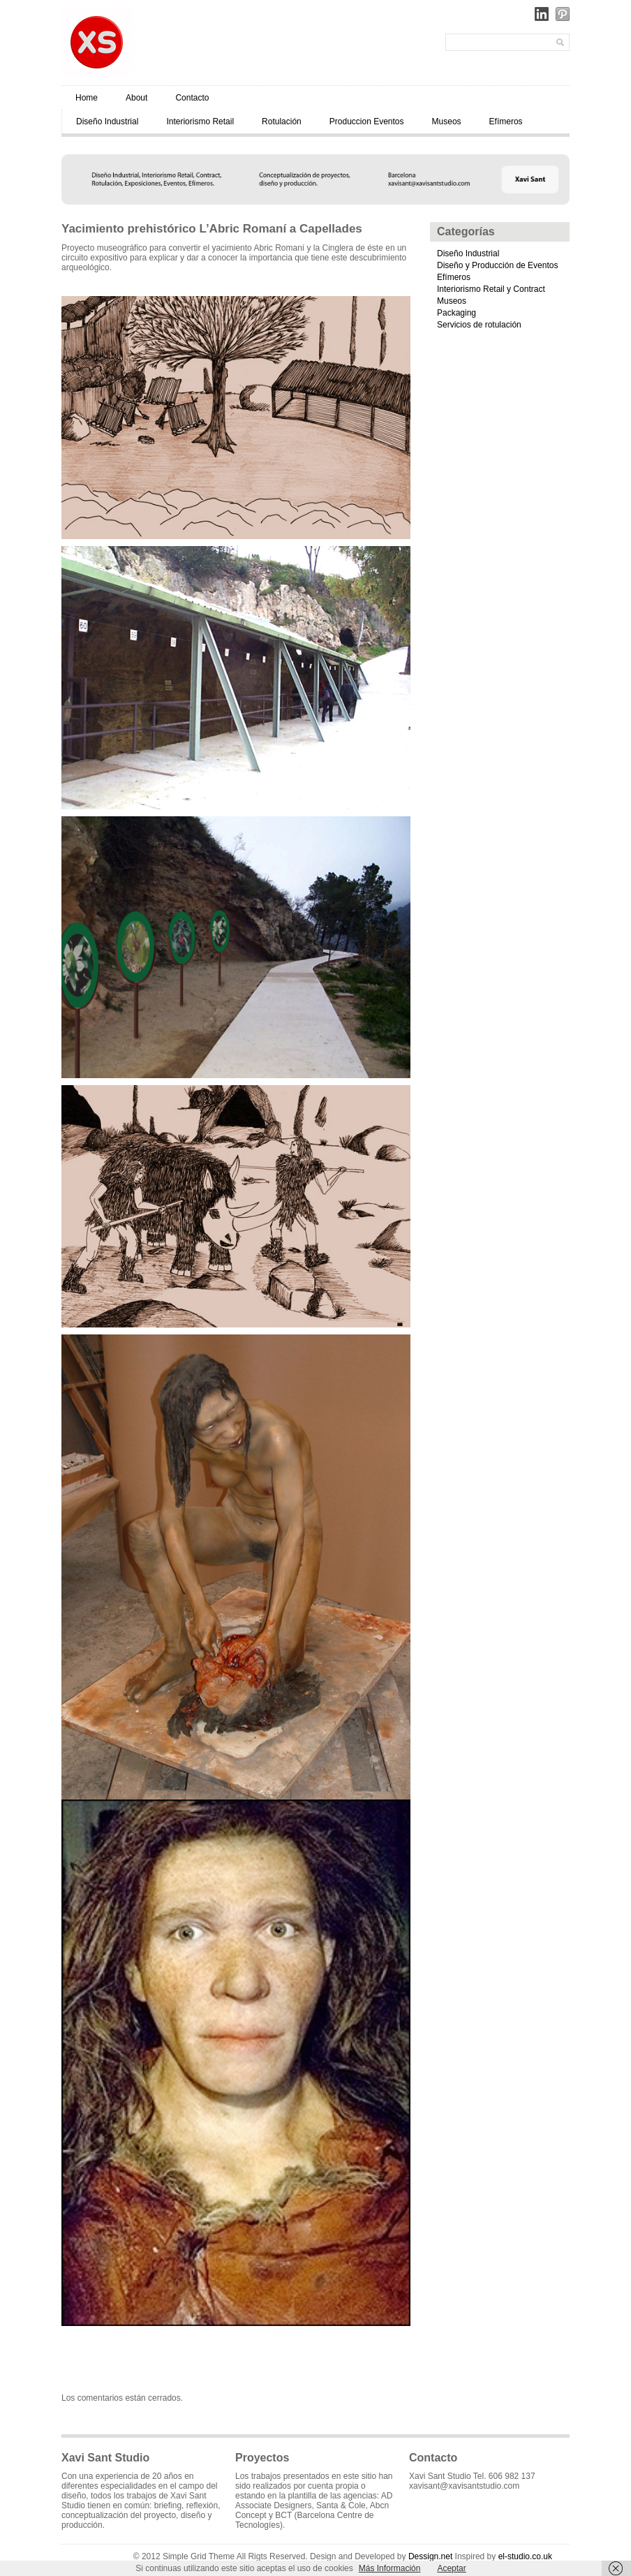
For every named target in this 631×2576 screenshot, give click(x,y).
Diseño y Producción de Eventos (497, 265)
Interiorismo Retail (200, 121)
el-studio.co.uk (525, 2556)
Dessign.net (430, 2556)
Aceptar (451, 2568)
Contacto (192, 98)
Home (86, 98)
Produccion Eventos (366, 121)
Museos (446, 121)
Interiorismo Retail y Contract (491, 289)
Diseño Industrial (107, 121)
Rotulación (282, 121)
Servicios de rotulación (479, 325)
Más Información (390, 2568)
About (136, 98)
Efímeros (506, 121)
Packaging (456, 313)
